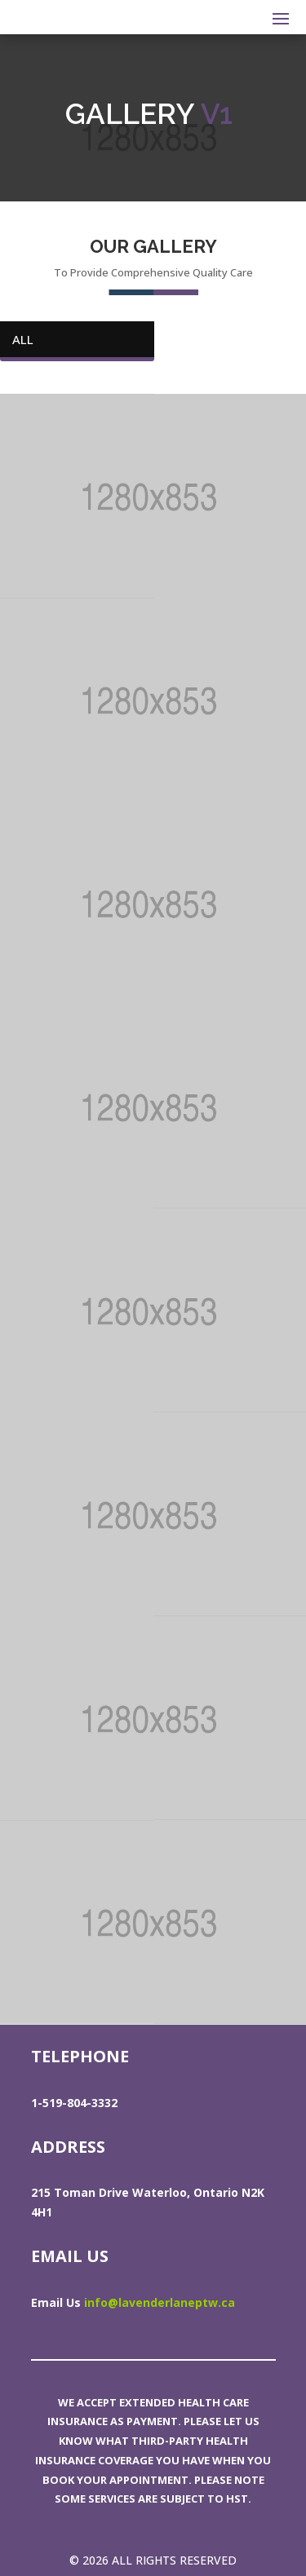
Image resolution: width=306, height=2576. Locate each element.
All (22, 339)
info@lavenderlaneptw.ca (159, 2302)
